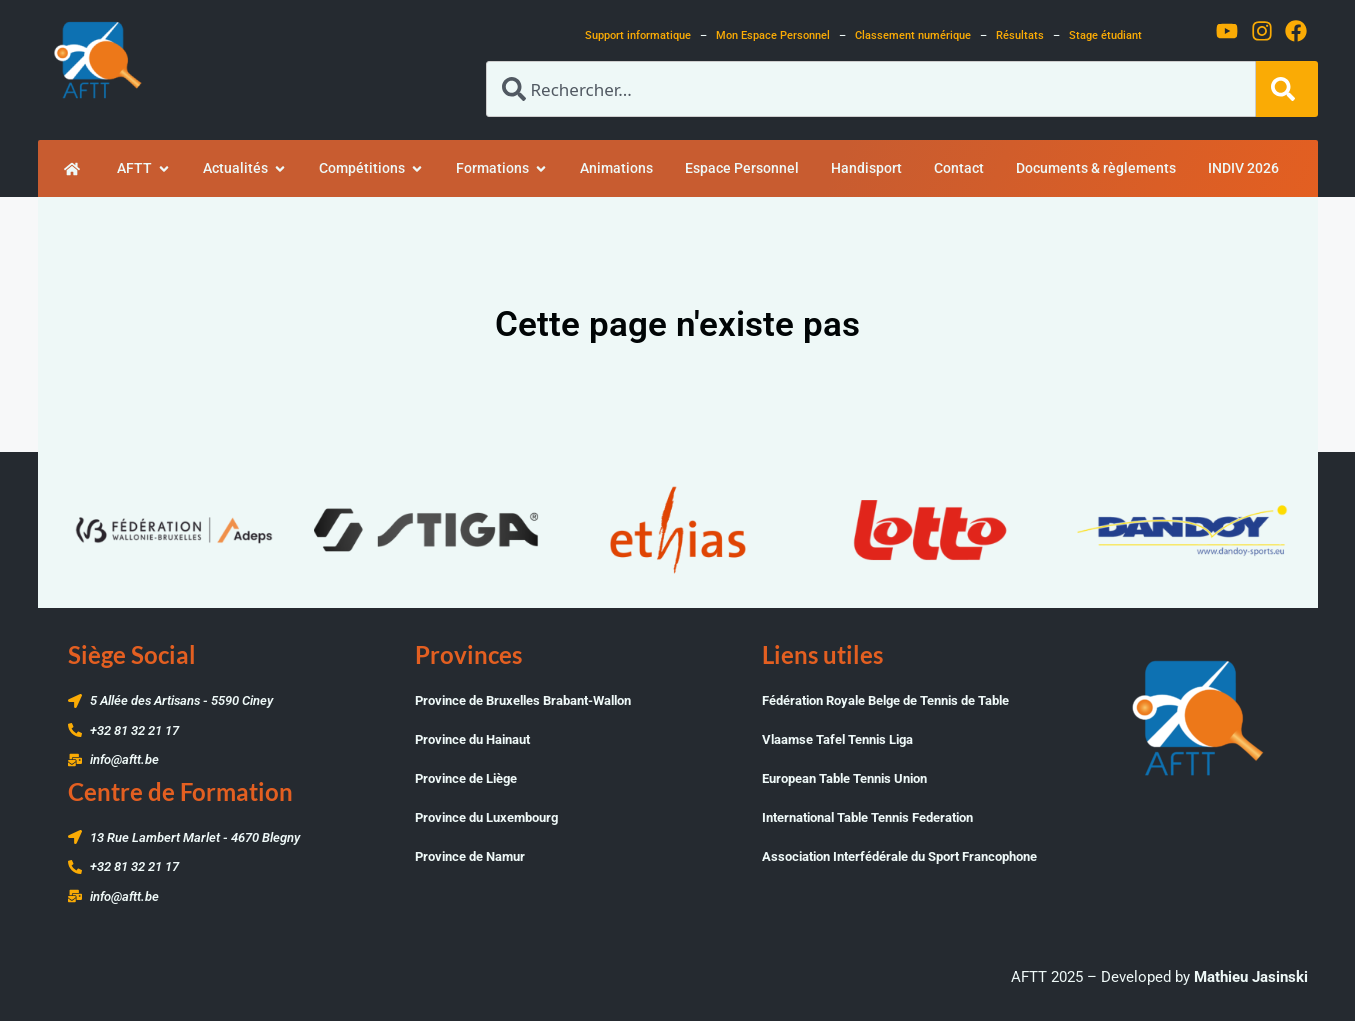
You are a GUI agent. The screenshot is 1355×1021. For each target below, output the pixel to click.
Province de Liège (466, 778)
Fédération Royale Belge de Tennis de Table (885, 700)
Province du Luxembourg (486, 817)
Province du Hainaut (472, 739)
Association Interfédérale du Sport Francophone (899, 856)
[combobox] (871, 89)
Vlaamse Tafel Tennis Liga (837, 739)
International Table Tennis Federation (867, 817)
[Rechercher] (1287, 89)
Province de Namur (470, 856)
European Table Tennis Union (844, 778)
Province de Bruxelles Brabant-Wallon (523, 700)
